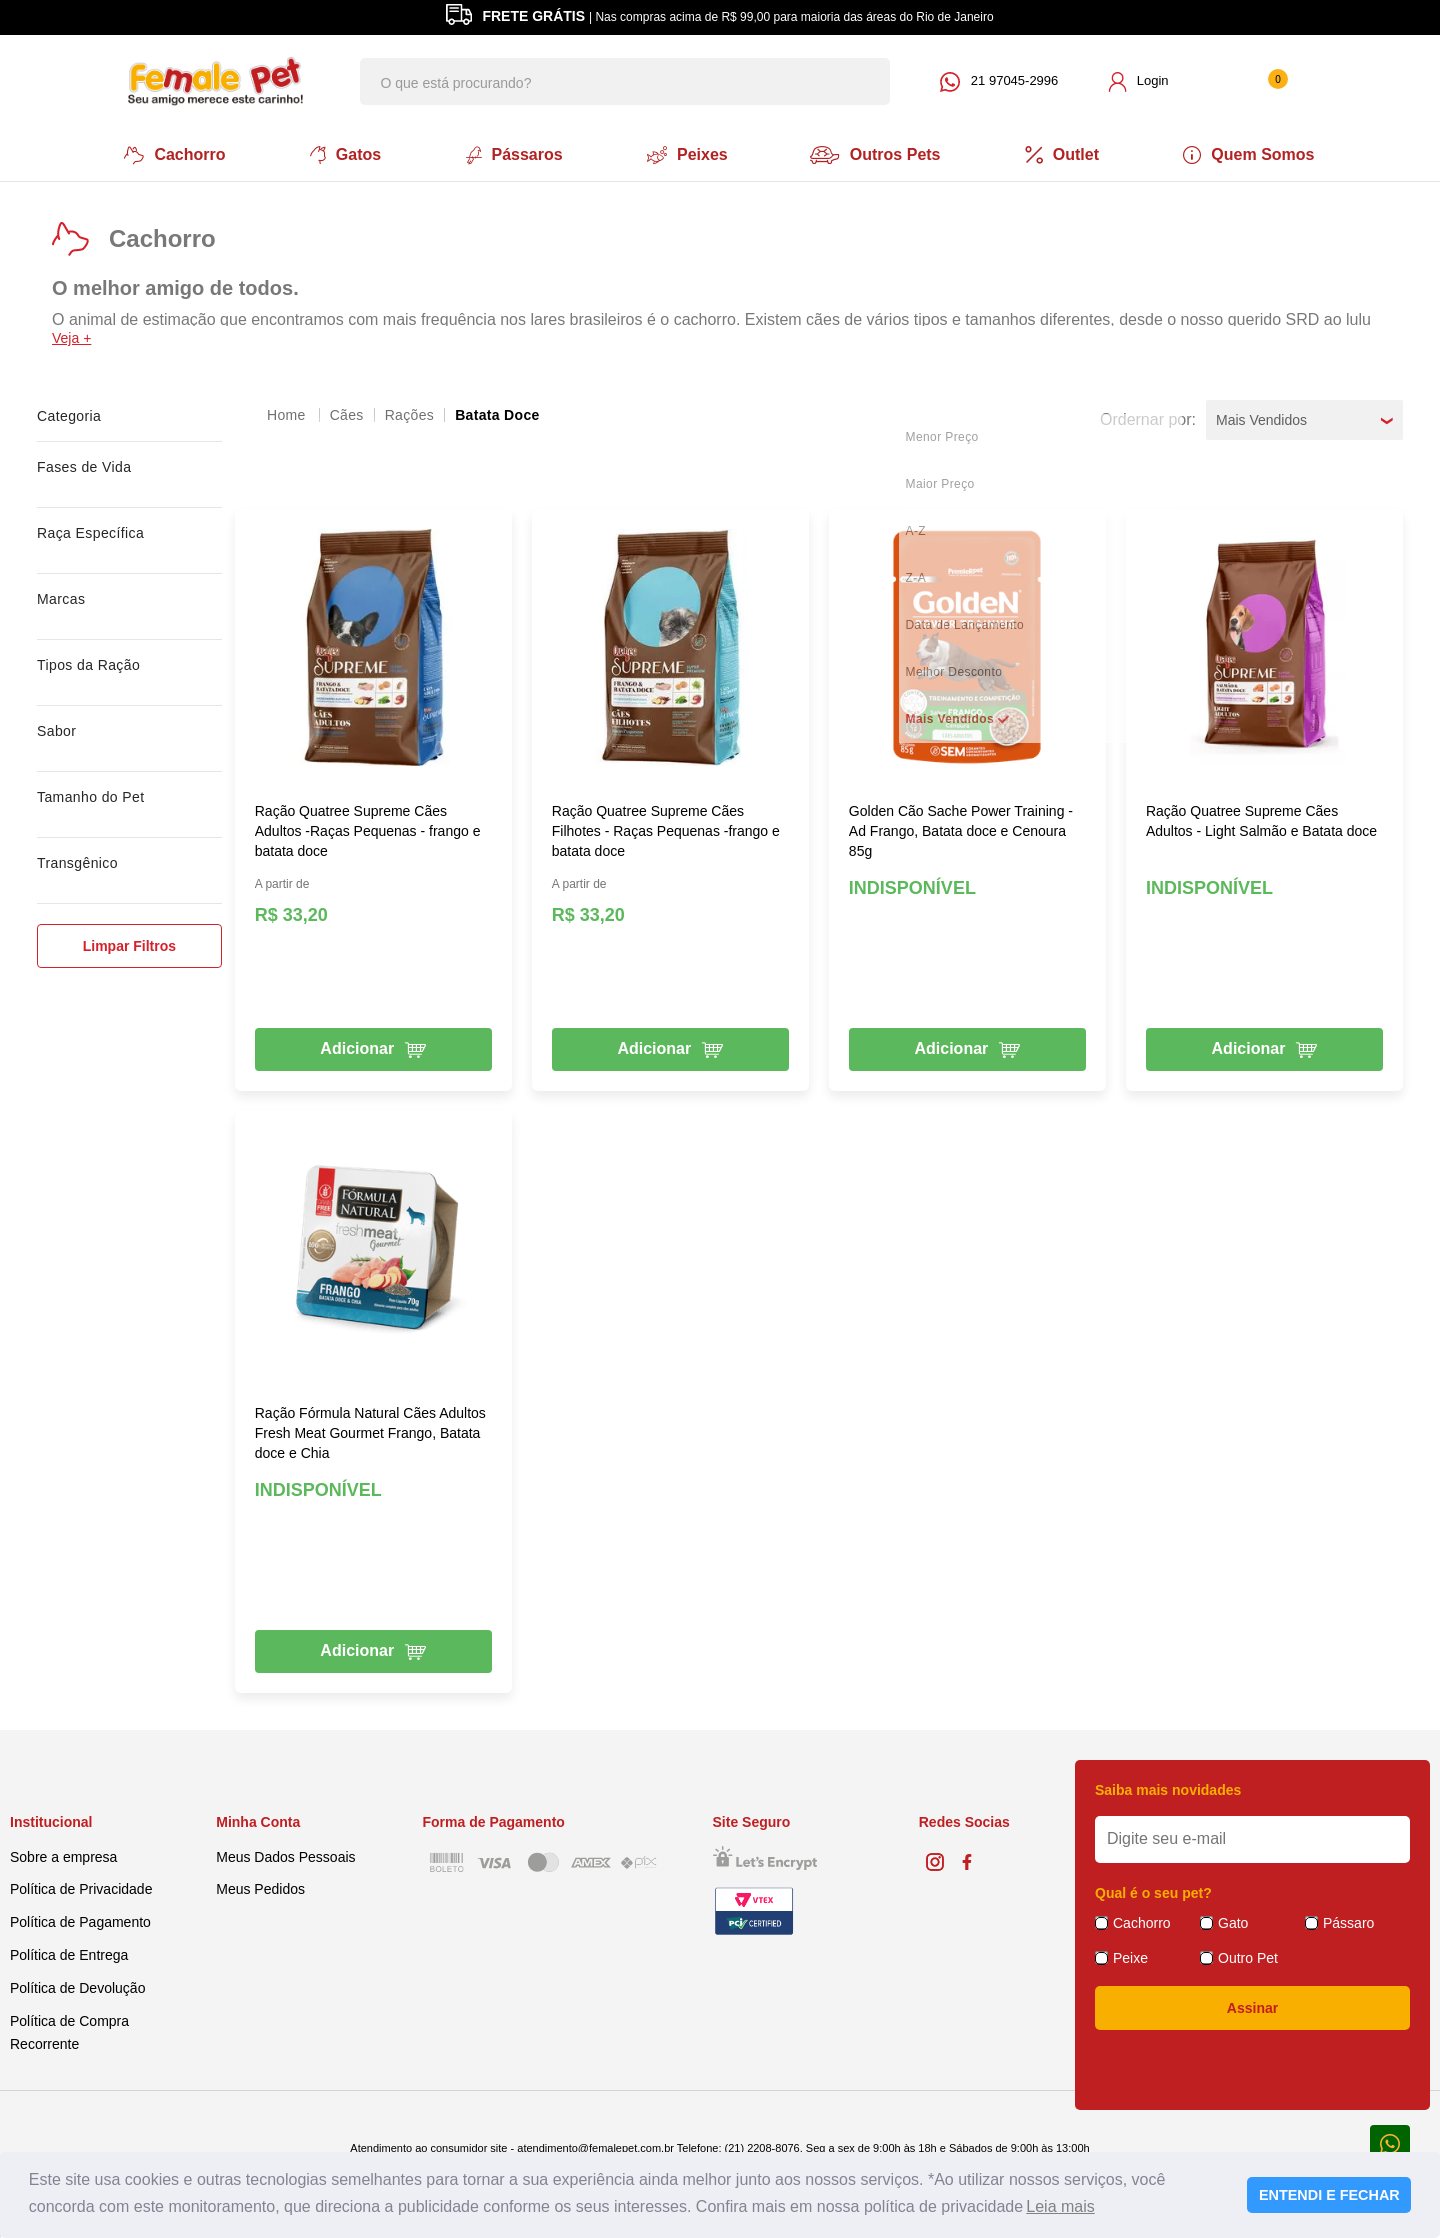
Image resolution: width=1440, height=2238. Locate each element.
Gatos (342, 154)
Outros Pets (878, 154)
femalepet (288, 413)
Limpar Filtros (129, 944)
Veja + (71, 336)
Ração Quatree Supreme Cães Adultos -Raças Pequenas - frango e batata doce (368, 829)
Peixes (686, 154)
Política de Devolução (77, 1986)
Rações (409, 413)
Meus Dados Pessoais (285, 1854)
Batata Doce (497, 413)
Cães (347, 413)
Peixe (1130, 1956)
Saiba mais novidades (1168, 1788)
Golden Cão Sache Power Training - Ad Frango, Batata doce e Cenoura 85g (961, 829)
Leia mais (1060, 2206)
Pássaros (512, 154)
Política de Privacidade (81, 1887)
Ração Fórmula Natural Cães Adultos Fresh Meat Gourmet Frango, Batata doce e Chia (370, 1431)
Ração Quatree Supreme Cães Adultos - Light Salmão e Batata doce (1261, 819)
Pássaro (1348, 1921)
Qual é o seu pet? (1153, 1891)
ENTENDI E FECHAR (1329, 2195)
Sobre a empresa (63, 1854)
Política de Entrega (69, 1953)
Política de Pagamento (80, 1920)
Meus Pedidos (260, 1887)
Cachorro (170, 154)
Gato (1233, 1921)
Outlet (1066, 154)
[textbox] (625, 81)
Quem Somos (1254, 154)
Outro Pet (1248, 1956)
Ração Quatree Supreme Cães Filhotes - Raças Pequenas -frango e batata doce (666, 829)
